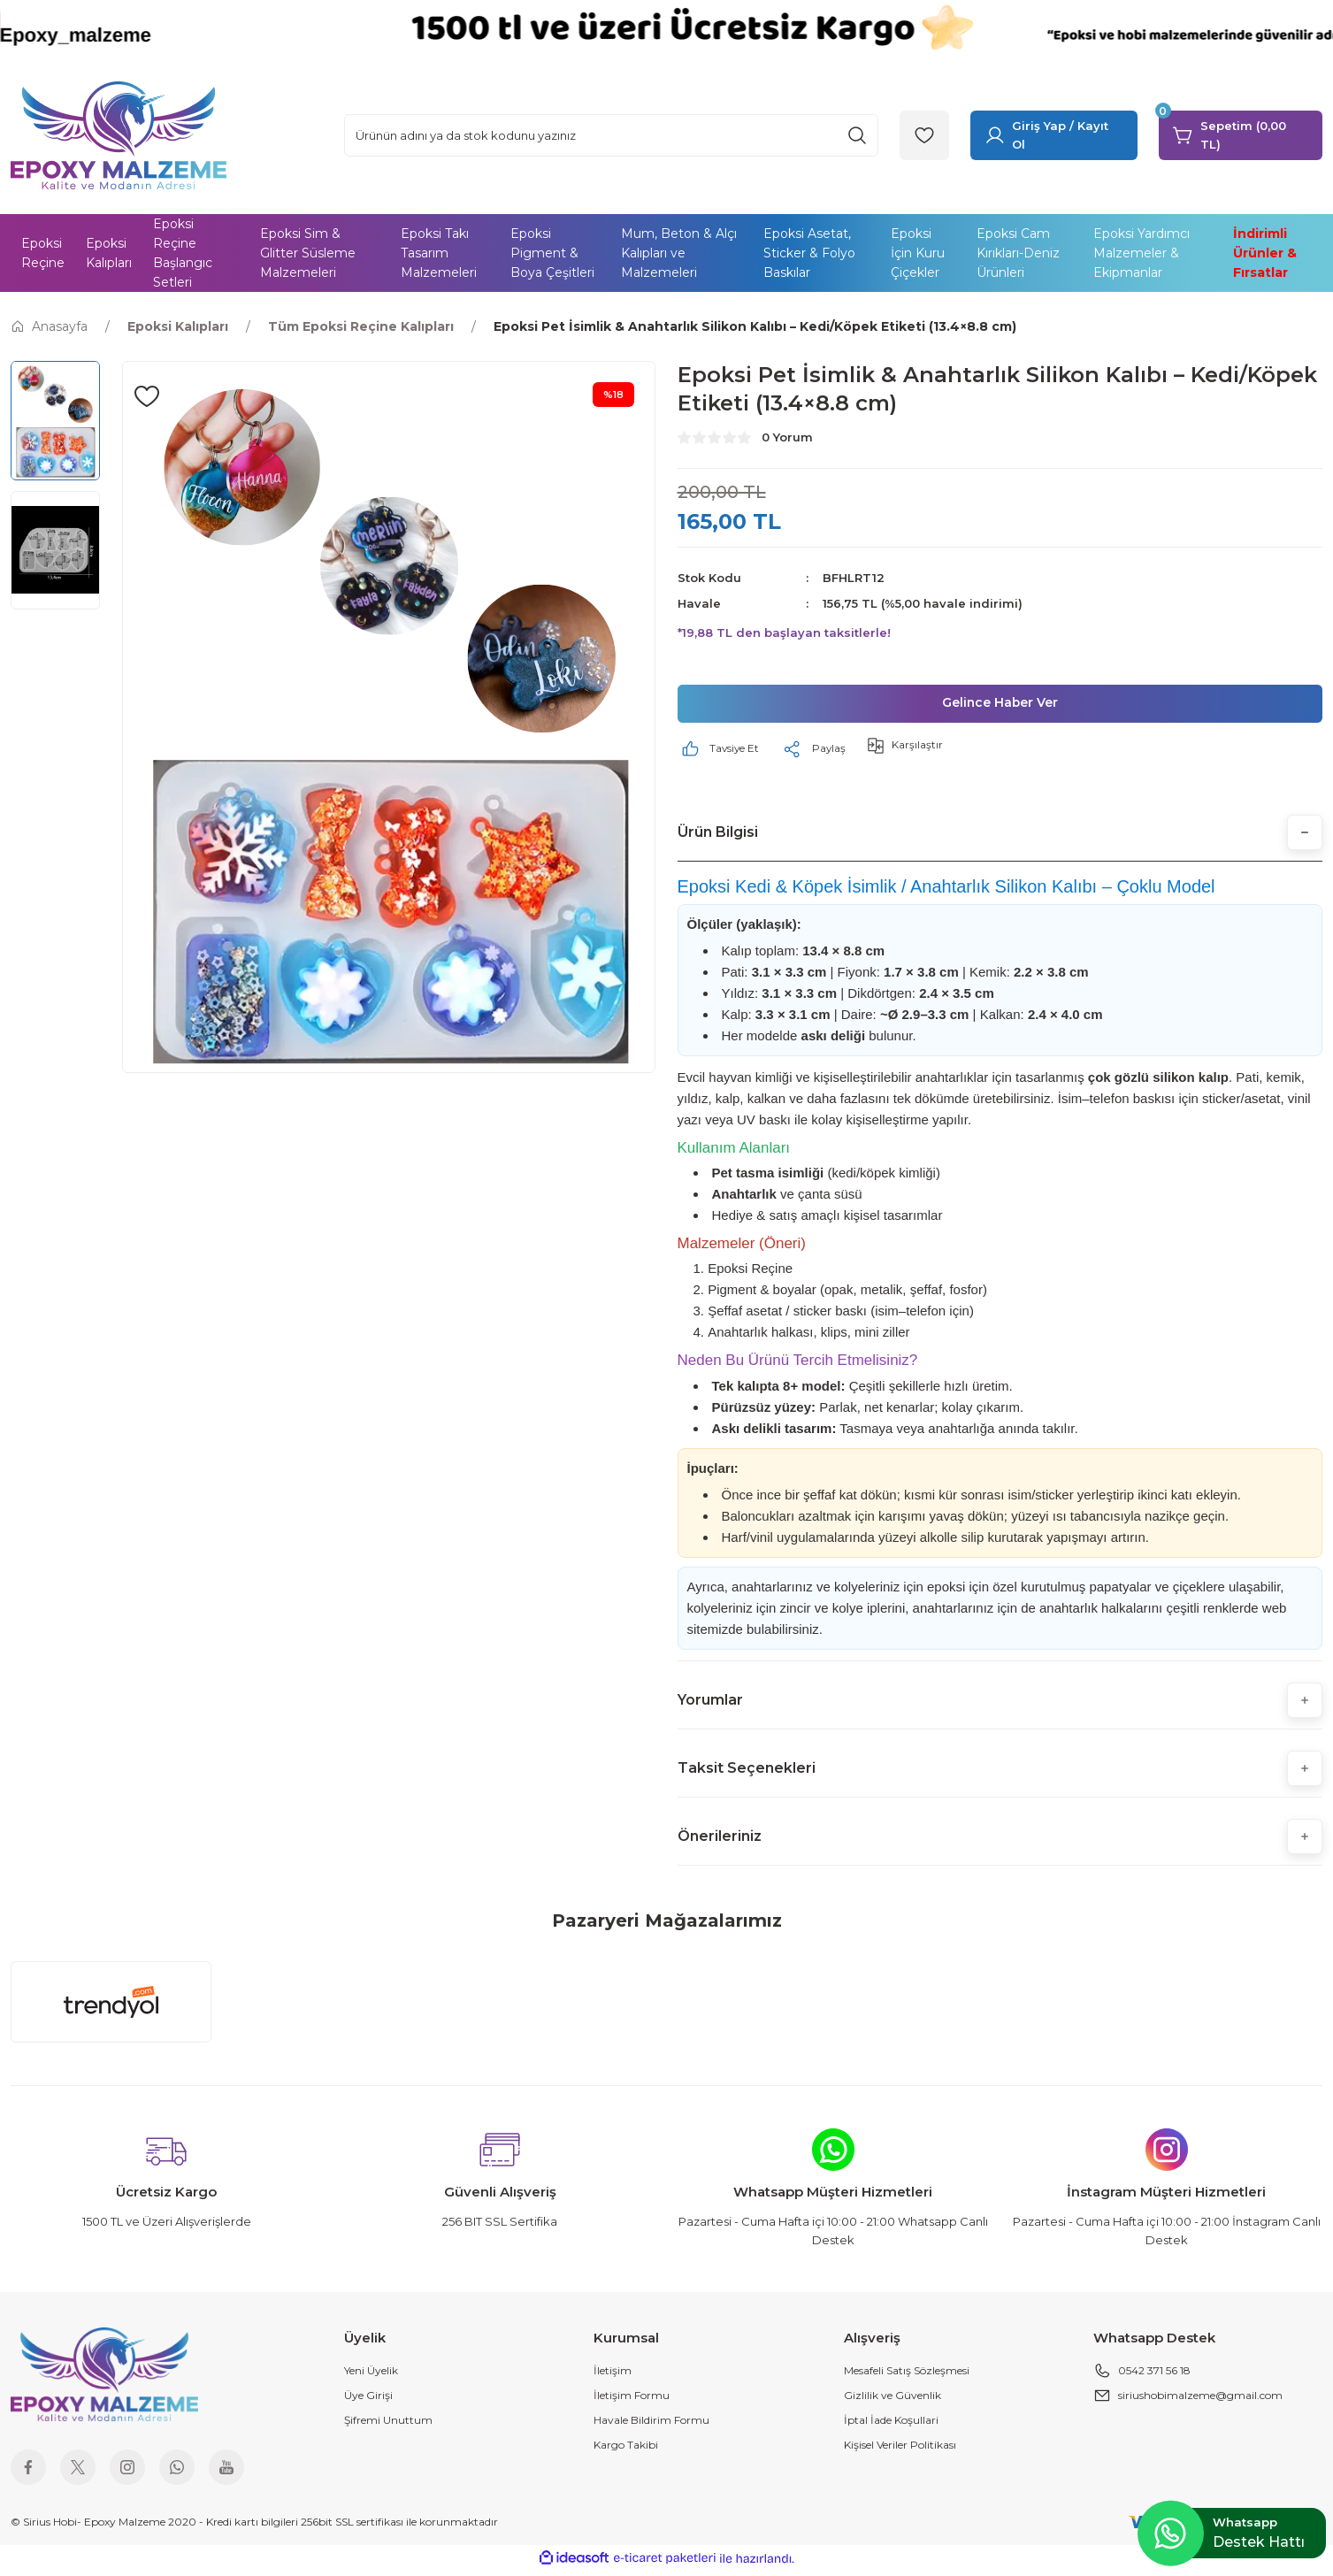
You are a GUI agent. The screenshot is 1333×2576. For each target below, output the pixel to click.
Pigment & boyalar (762, 1294)
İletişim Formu (632, 2400)
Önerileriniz (720, 1840)
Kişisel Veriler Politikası (900, 2450)
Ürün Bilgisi (718, 836)
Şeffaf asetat (745, 1315)
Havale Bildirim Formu (651, 2425)
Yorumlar (710, 1704)
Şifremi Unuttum (388, 2425)
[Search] (611, 135)
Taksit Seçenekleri (747, 1772)
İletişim (613, 2375)
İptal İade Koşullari (891, 2425)
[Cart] (1240, 135)
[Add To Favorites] (147, 396)
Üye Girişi (368, 2400)
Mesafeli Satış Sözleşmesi (906, 2375)
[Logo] (118, 134)
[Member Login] (1054, 135)
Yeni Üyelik (371, 2375)
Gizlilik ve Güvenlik (892, 2400)
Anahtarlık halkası (760, 1337)
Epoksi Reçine (750, 1273)
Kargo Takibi (626, 2450)
